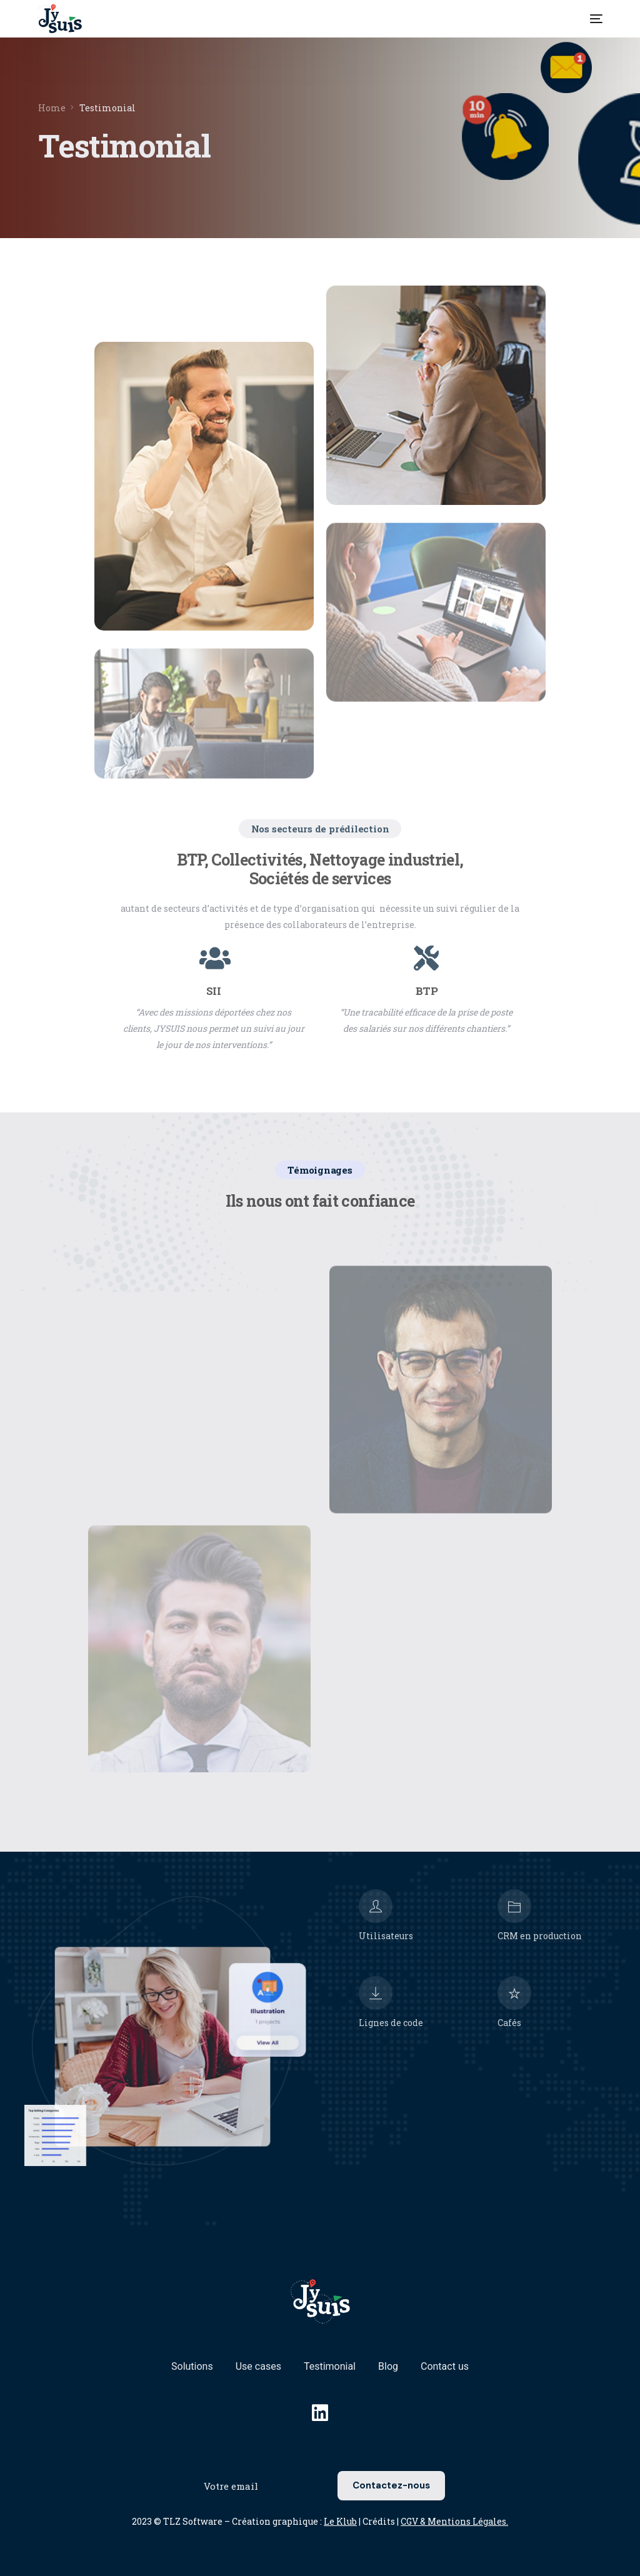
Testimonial (330, 2366)
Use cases (258, 2366)
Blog (388, 2366)
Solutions (192, 2366)
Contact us (445, 2366)
